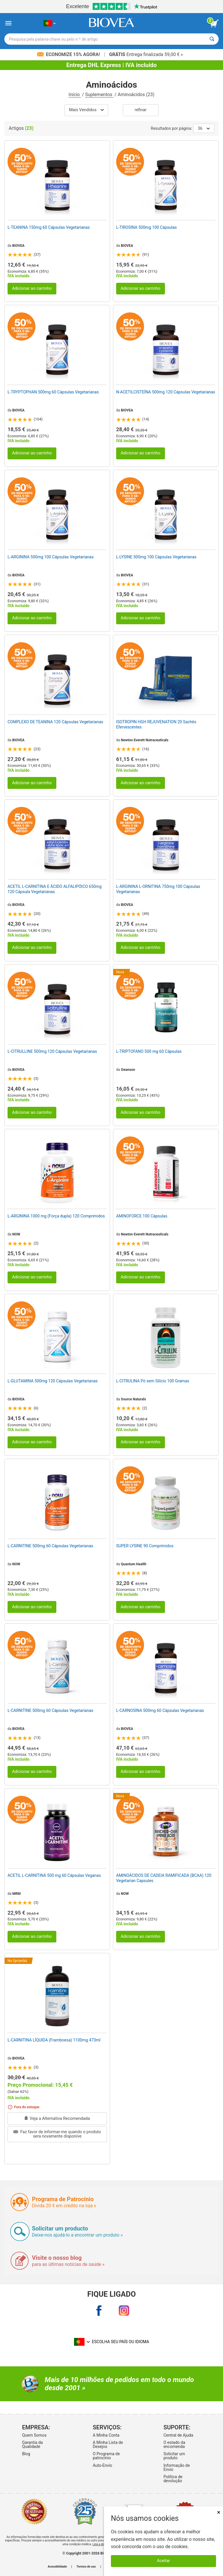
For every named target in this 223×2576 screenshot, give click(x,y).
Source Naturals (133, 1399)
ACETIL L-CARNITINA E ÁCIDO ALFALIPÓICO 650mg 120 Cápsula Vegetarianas (55, 889)
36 (204, 128)
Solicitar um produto (174, 2455)
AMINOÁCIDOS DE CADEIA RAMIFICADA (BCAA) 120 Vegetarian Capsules (163, 1878)
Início (75, 94)
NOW (16, 1234)
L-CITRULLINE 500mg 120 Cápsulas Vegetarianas (52, 1051)
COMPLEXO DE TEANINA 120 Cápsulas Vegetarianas (55, 721)
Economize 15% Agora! (69, 54)
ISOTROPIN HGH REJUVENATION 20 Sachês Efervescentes (156, 724)
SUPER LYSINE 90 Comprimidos (144, 1546)
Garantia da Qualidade (32, 2444)
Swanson (128, 1070)
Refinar (141, 109)
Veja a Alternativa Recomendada (57, 2118)
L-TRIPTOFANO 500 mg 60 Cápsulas (148, 1051)
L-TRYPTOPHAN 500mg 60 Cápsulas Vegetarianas (53, 392)
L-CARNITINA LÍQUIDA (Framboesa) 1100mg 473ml (54, 2040)
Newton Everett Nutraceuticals (144, 740)
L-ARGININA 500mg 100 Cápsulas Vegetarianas (50, 557)
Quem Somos (34, 2435)
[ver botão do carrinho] (214, 23)
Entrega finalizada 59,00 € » (146, 54)
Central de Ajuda (178, 2435)
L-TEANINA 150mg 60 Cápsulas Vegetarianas (49, 227)
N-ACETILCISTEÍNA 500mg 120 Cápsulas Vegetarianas (165, 392)
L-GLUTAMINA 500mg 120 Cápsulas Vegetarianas (53, 1381)
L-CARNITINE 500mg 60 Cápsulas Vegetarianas (50, 1546)
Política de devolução (172, 2478)
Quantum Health (133, 1564)
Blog (26, 2453)
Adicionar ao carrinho (32, 288)
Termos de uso (86, 2566)
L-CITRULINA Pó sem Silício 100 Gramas (152, 1381)
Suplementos (99, 94)
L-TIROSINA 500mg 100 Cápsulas (146, 227)
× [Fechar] (218, 2512)
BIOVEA (18, 246)
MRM (16, 1894)
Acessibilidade (57, 2566)
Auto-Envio (102, 2465)
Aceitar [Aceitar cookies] (163, 2560)
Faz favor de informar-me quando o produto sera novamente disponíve (57, 2133)
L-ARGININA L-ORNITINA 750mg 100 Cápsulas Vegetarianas (158, 889)
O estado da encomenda (174, 2444)
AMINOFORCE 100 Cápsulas (141, 1216)
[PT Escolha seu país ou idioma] (49, 23)
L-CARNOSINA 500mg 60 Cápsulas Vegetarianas (160, 1710)
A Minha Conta (106, 2435)
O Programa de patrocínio (106, 2455)
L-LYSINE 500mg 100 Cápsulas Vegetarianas (156, 557)
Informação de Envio (176, 2467)
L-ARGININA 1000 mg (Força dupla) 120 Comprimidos (56, 1216)
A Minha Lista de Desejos (108, 2444)
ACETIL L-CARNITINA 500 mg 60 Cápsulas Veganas (54, 1875)
